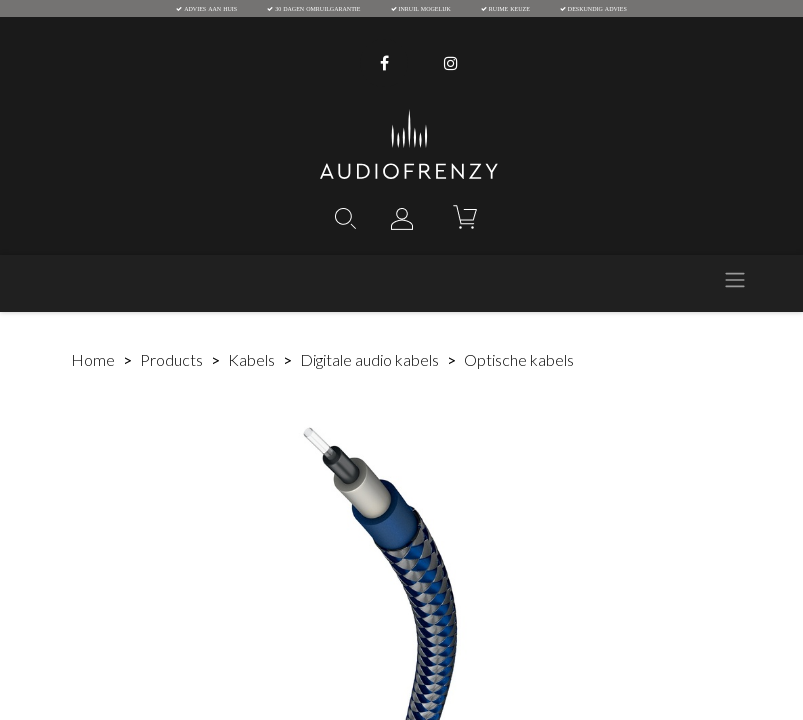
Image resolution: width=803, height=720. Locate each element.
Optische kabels (519, 359)
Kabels (251, 359)
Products (171, 359)
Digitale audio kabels (369, 359)
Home (93, 359)
